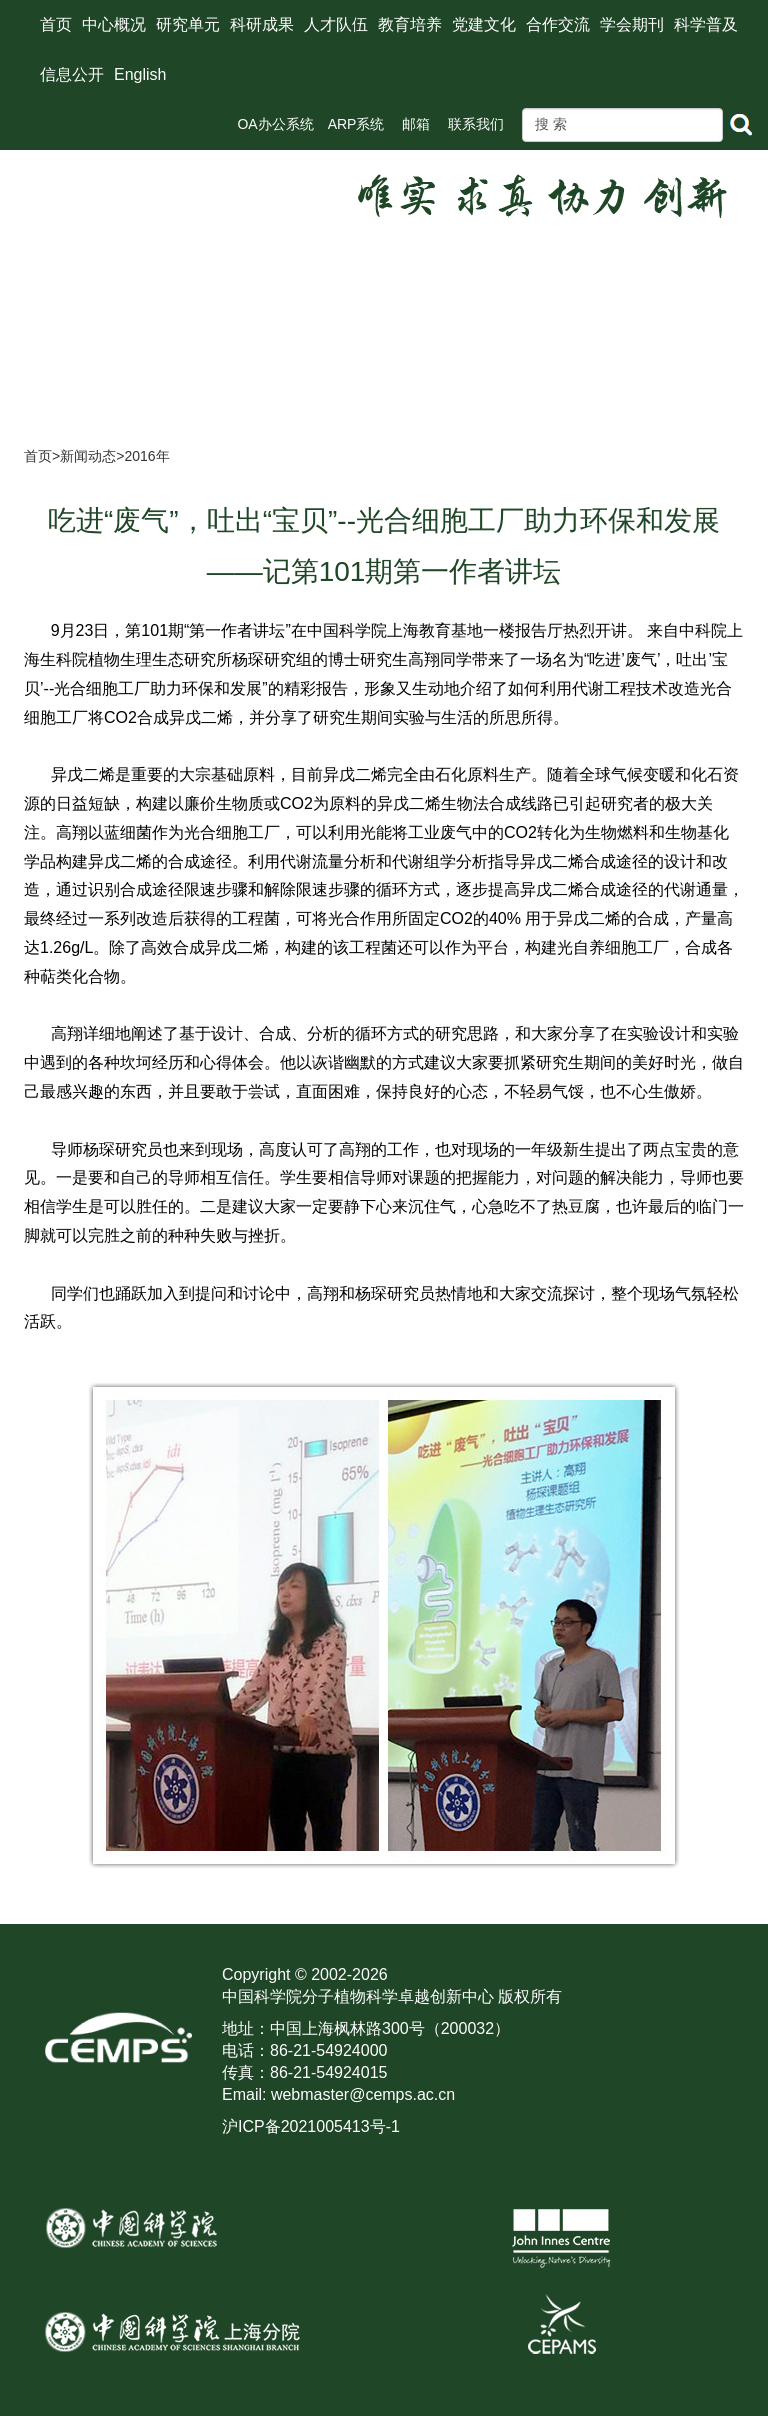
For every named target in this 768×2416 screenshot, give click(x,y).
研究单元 (188, 24)
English (140, 74)
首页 (56, 24)
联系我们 (476, 124)
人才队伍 (336, 24)
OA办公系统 (275, 124)
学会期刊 (632, 24)
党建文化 (484, 24)
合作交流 (558, 24)
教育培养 (410, 24)
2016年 (146, 456)
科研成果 (262, 24)
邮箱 (416, 124)
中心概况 (114, 24)
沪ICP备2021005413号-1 (311, 2126)
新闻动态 (88, 456)
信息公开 (72, 74)
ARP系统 (356, 124)
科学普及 (706, 24)
